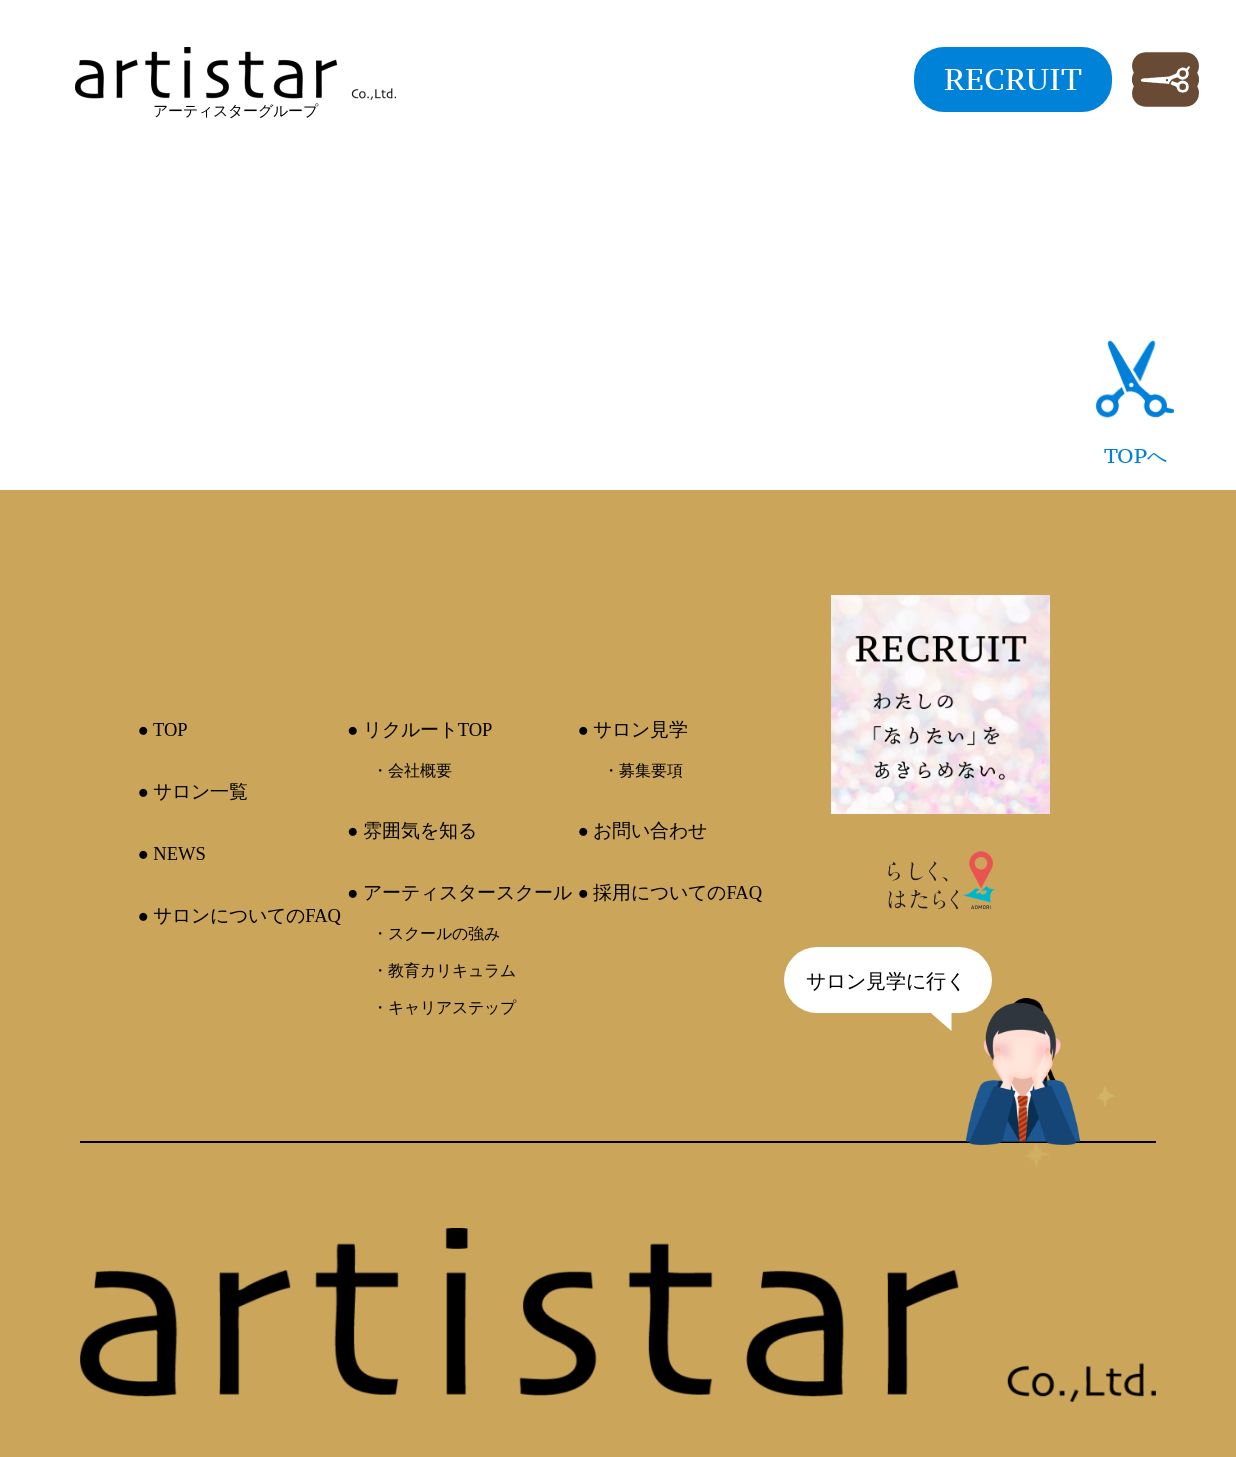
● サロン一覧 (192, 791)
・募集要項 (643, 770)
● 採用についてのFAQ (670, 892)
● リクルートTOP (420, 729)
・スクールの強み (436, 933)
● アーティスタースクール (459, 892)
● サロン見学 (633, 729)
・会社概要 (412, 770)
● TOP (162, 729)
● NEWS (171, 853)
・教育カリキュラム (444, 970)
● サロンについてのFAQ (239, 915)
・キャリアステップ (444, 1007)
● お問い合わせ (643, 830)
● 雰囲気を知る (412, 830)
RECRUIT (1013, 79)
